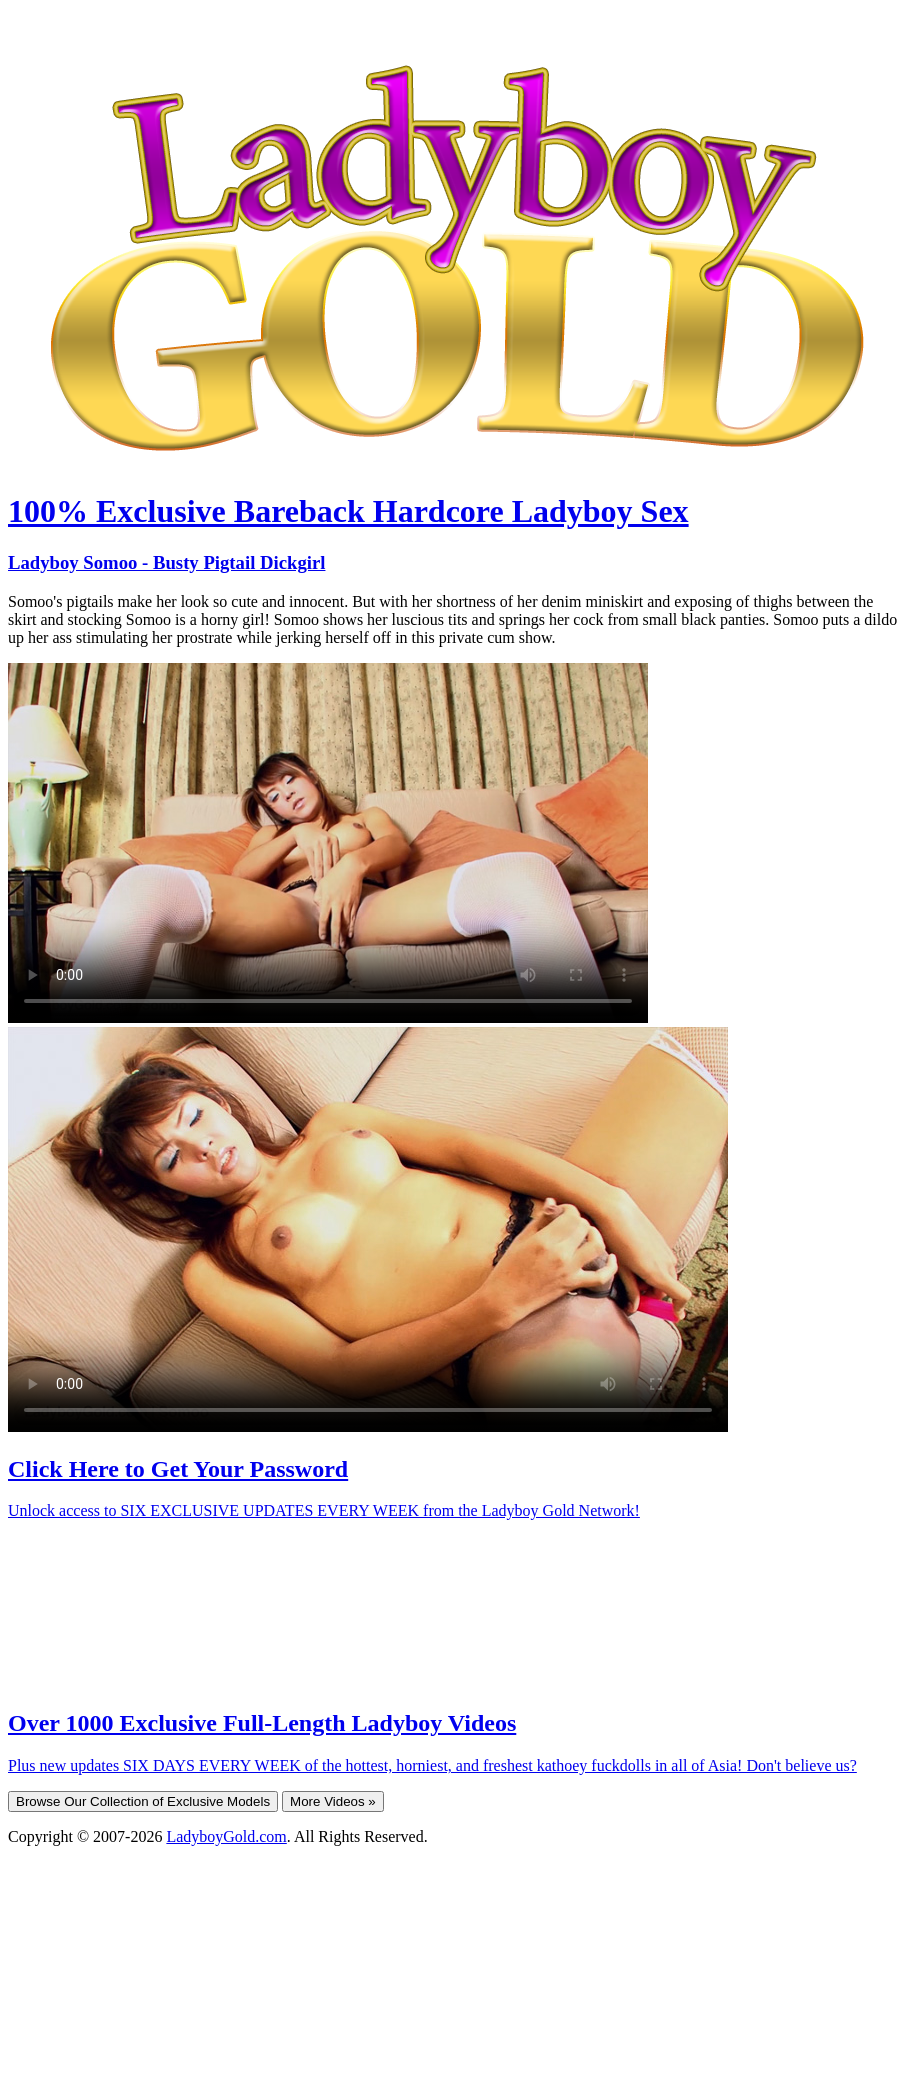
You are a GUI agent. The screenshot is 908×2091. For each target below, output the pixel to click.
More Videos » (333, 1801)
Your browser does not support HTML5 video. (328, 843)
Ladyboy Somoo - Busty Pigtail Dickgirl (166, 562)
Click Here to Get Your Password (178, 1469)
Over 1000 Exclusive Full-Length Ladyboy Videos (262, 1723)
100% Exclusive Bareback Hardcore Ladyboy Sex (348, 511)
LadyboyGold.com (226, 1836)
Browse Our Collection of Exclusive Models (143, 1801)
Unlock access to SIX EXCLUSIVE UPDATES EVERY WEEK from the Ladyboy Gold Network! (324, 1510)
